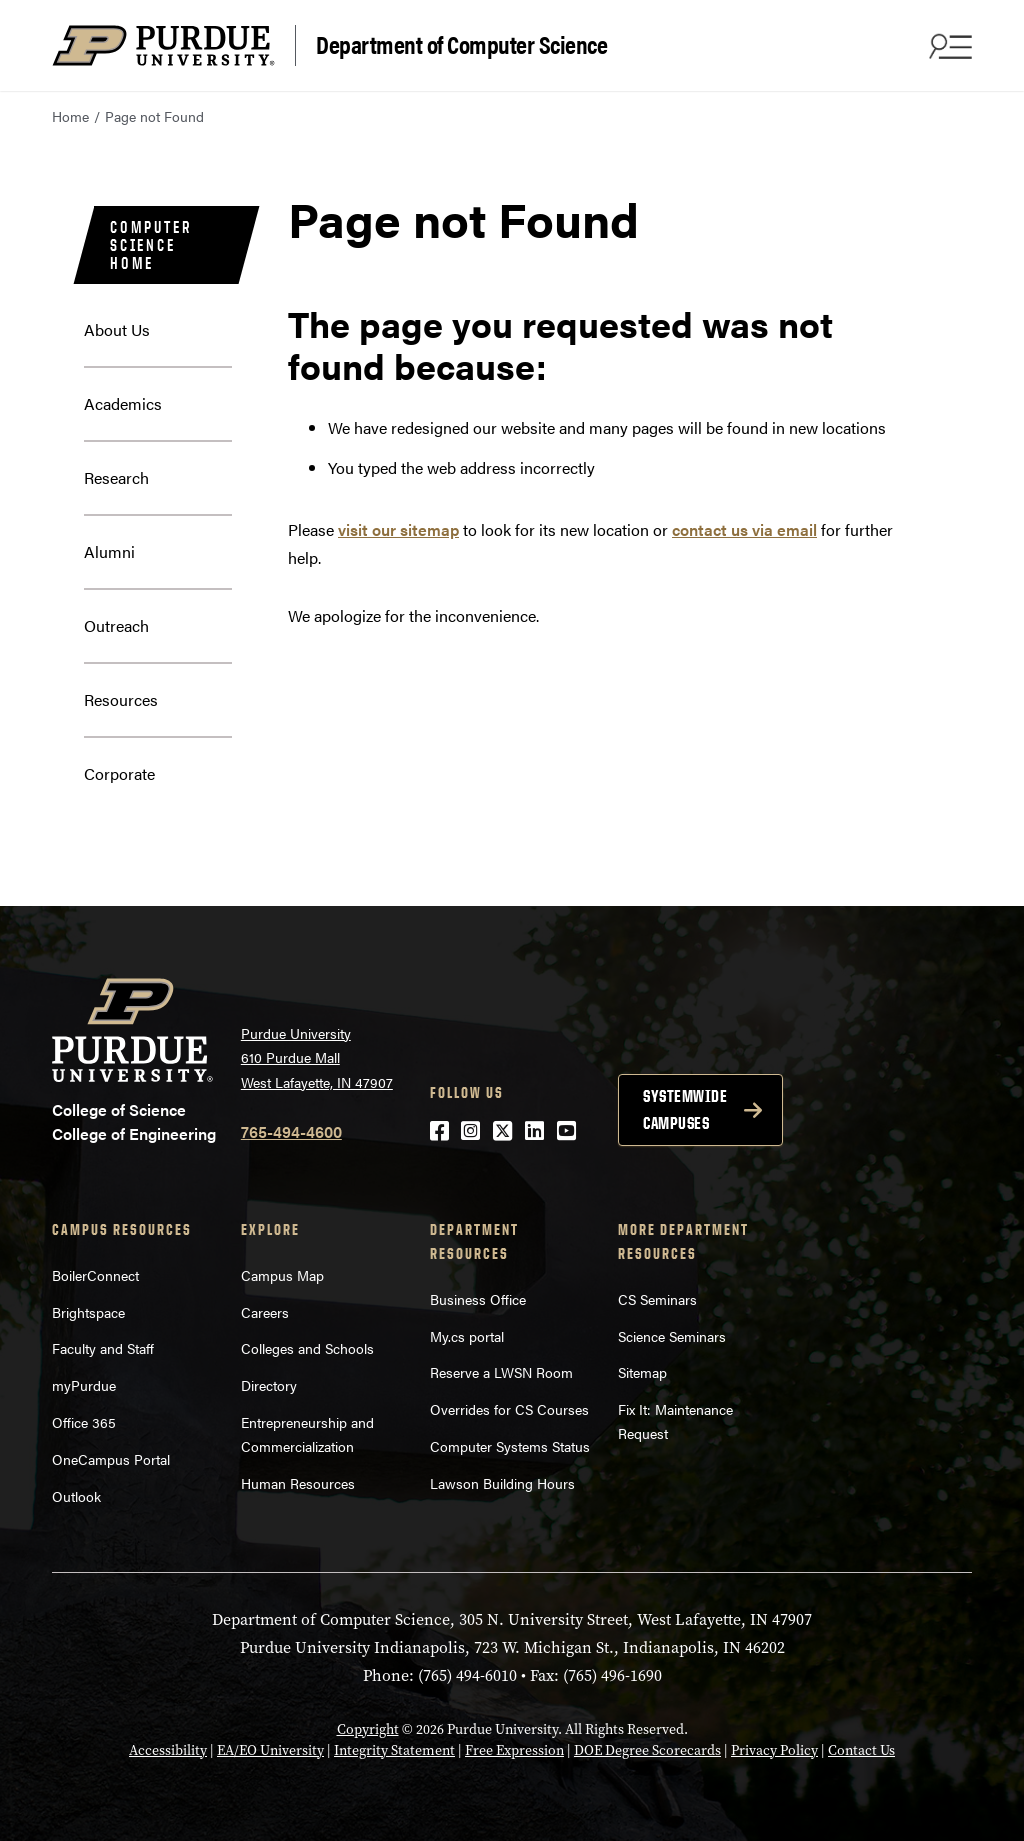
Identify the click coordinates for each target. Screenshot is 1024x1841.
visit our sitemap (398, 529)
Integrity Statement (394, 1750)
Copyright (368, 1729)
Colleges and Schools (307, 1348)
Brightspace (88, 1312)
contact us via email (744, 529)
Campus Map (282, 1275)
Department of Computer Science (461, 43)
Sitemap (642, 1372)
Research (116, 477)
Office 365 (84, 1422)
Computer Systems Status (510, 1446)
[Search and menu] (948, 46)
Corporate (119, 773)
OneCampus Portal (111, 1459)
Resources (121, 699)
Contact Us (861, 1750)
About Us (117, 329)
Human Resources (298, 1483)
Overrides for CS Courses (509, 1409)
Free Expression (514, 1750)
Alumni (109, 551)
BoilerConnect (95, 1275)
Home (70, 116)
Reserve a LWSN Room (501, 1372)
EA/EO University (270, 1750)
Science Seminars (672, 1336)
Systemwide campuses (685, 1109)
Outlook (76, 1496)
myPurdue (84, 1385)
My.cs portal (467, 1336)
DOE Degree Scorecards (647, 1750)
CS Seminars (657, 1299)
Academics (123, 403)
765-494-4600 (291, 1131)
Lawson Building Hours (502, 1483)
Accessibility (168, 1750)
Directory (269, 1385)
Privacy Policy (774, 1750)
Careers (265, 1312)
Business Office (478, 1299)
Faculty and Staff (103, 1348)
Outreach (116, 625)
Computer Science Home (150, 245)
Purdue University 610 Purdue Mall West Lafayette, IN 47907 (317, 1057)
